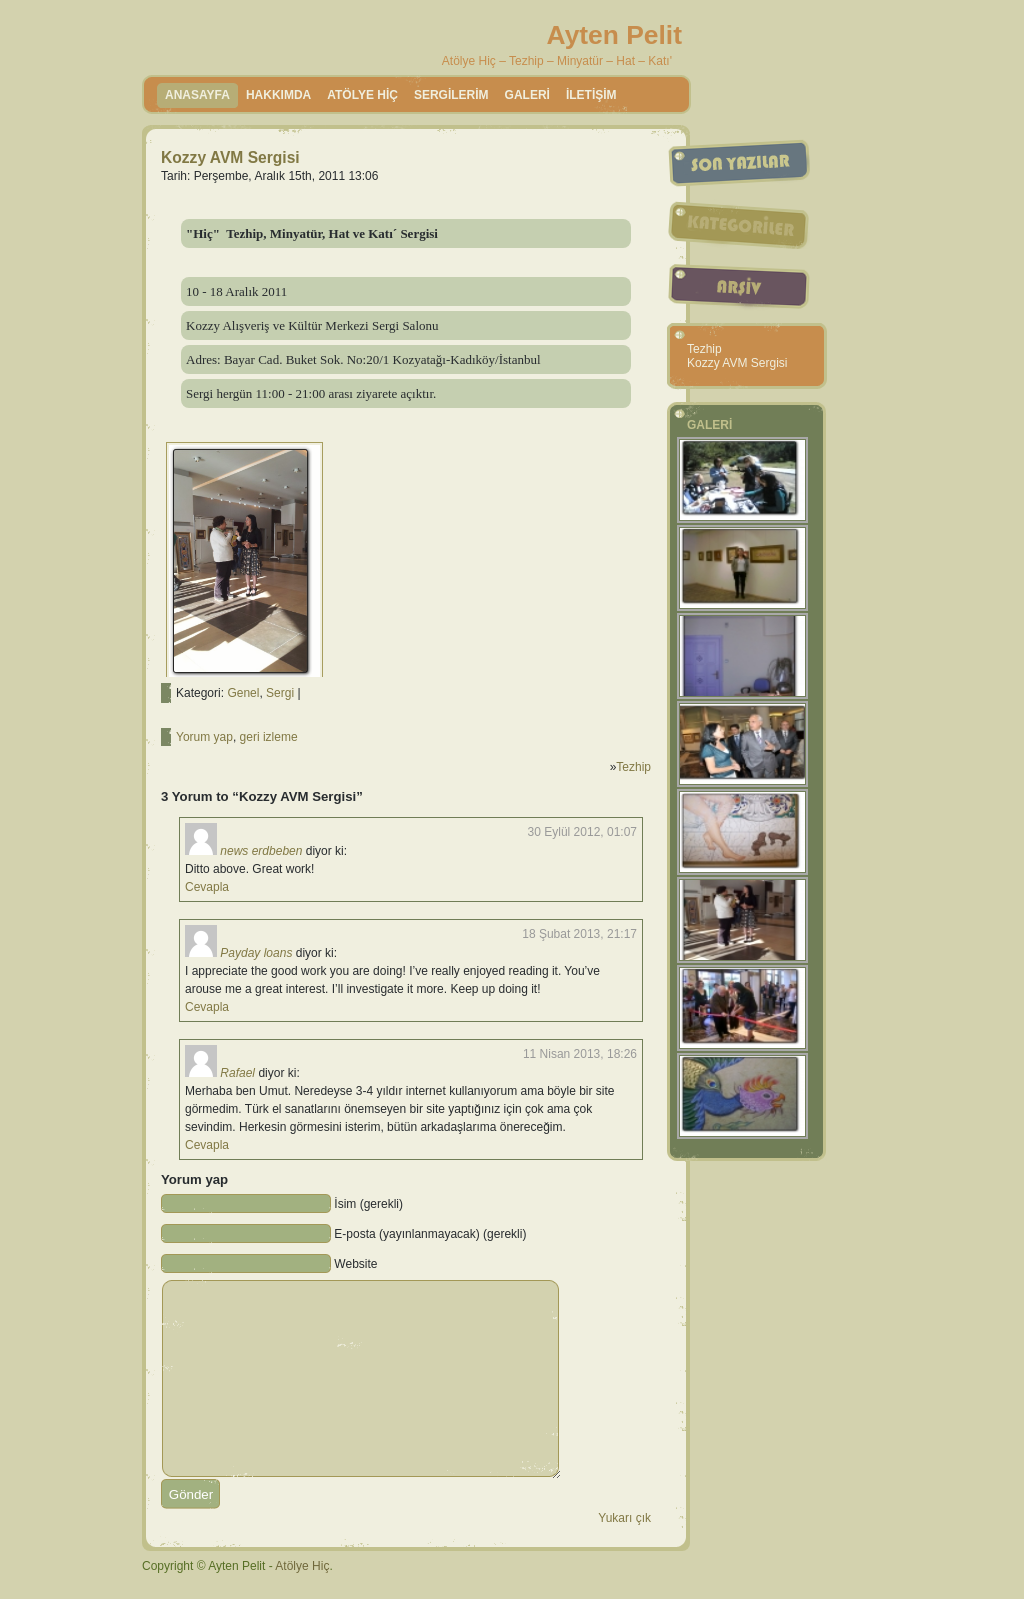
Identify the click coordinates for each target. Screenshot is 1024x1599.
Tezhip (633, 767)
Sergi (280, 693)
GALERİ (527, 95)
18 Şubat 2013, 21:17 (579, 934)
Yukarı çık (624, 1518)
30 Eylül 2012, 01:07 (582, 832)
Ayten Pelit (614, 35)
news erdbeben (261, 851)
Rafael (237, 1073)
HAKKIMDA (278, 95)
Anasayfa (197, 95)
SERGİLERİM (451, 95)
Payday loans (256, 953)
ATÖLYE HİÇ (362, 95)
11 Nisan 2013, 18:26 (580, 1054)
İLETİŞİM (591, 95)
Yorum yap (204, 737)
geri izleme (269, 737)
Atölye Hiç (302, 1566)
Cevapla (207, 887)
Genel (243, 693)
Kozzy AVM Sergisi (230, 157)
